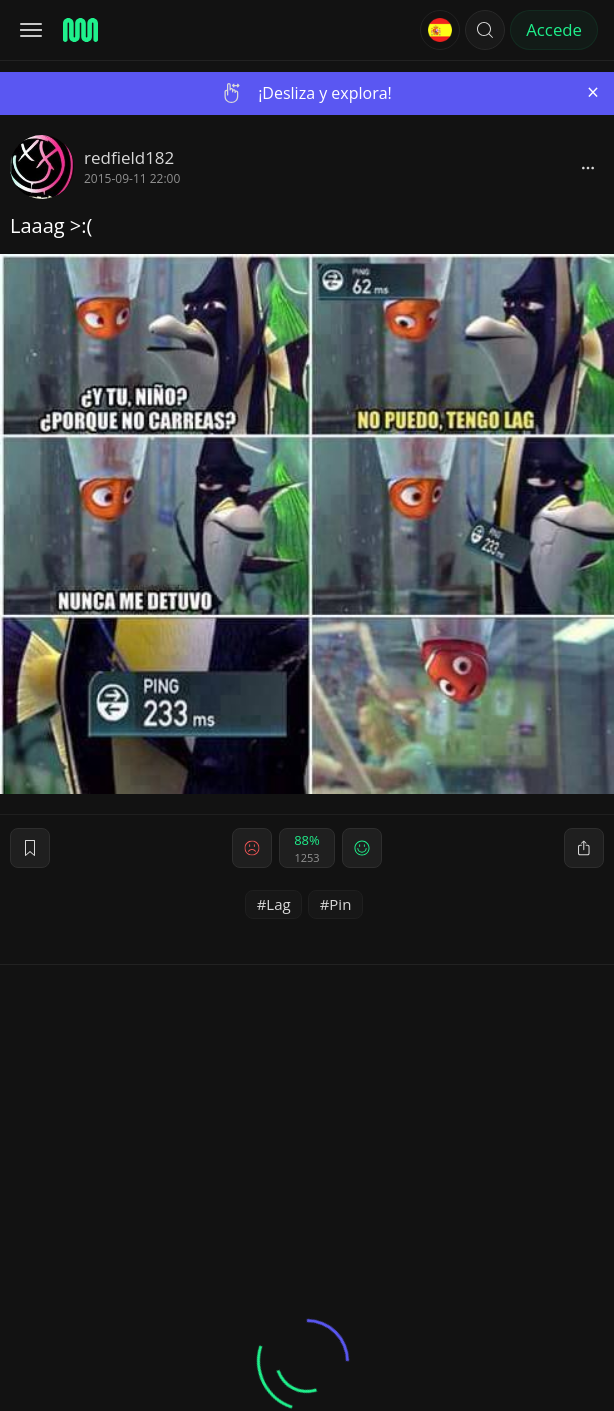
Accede (554, 29)
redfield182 (129, 157)
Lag (278, 904)
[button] (485, 30)
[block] (588, 167)
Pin (340, 904)
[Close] (593, 92)
